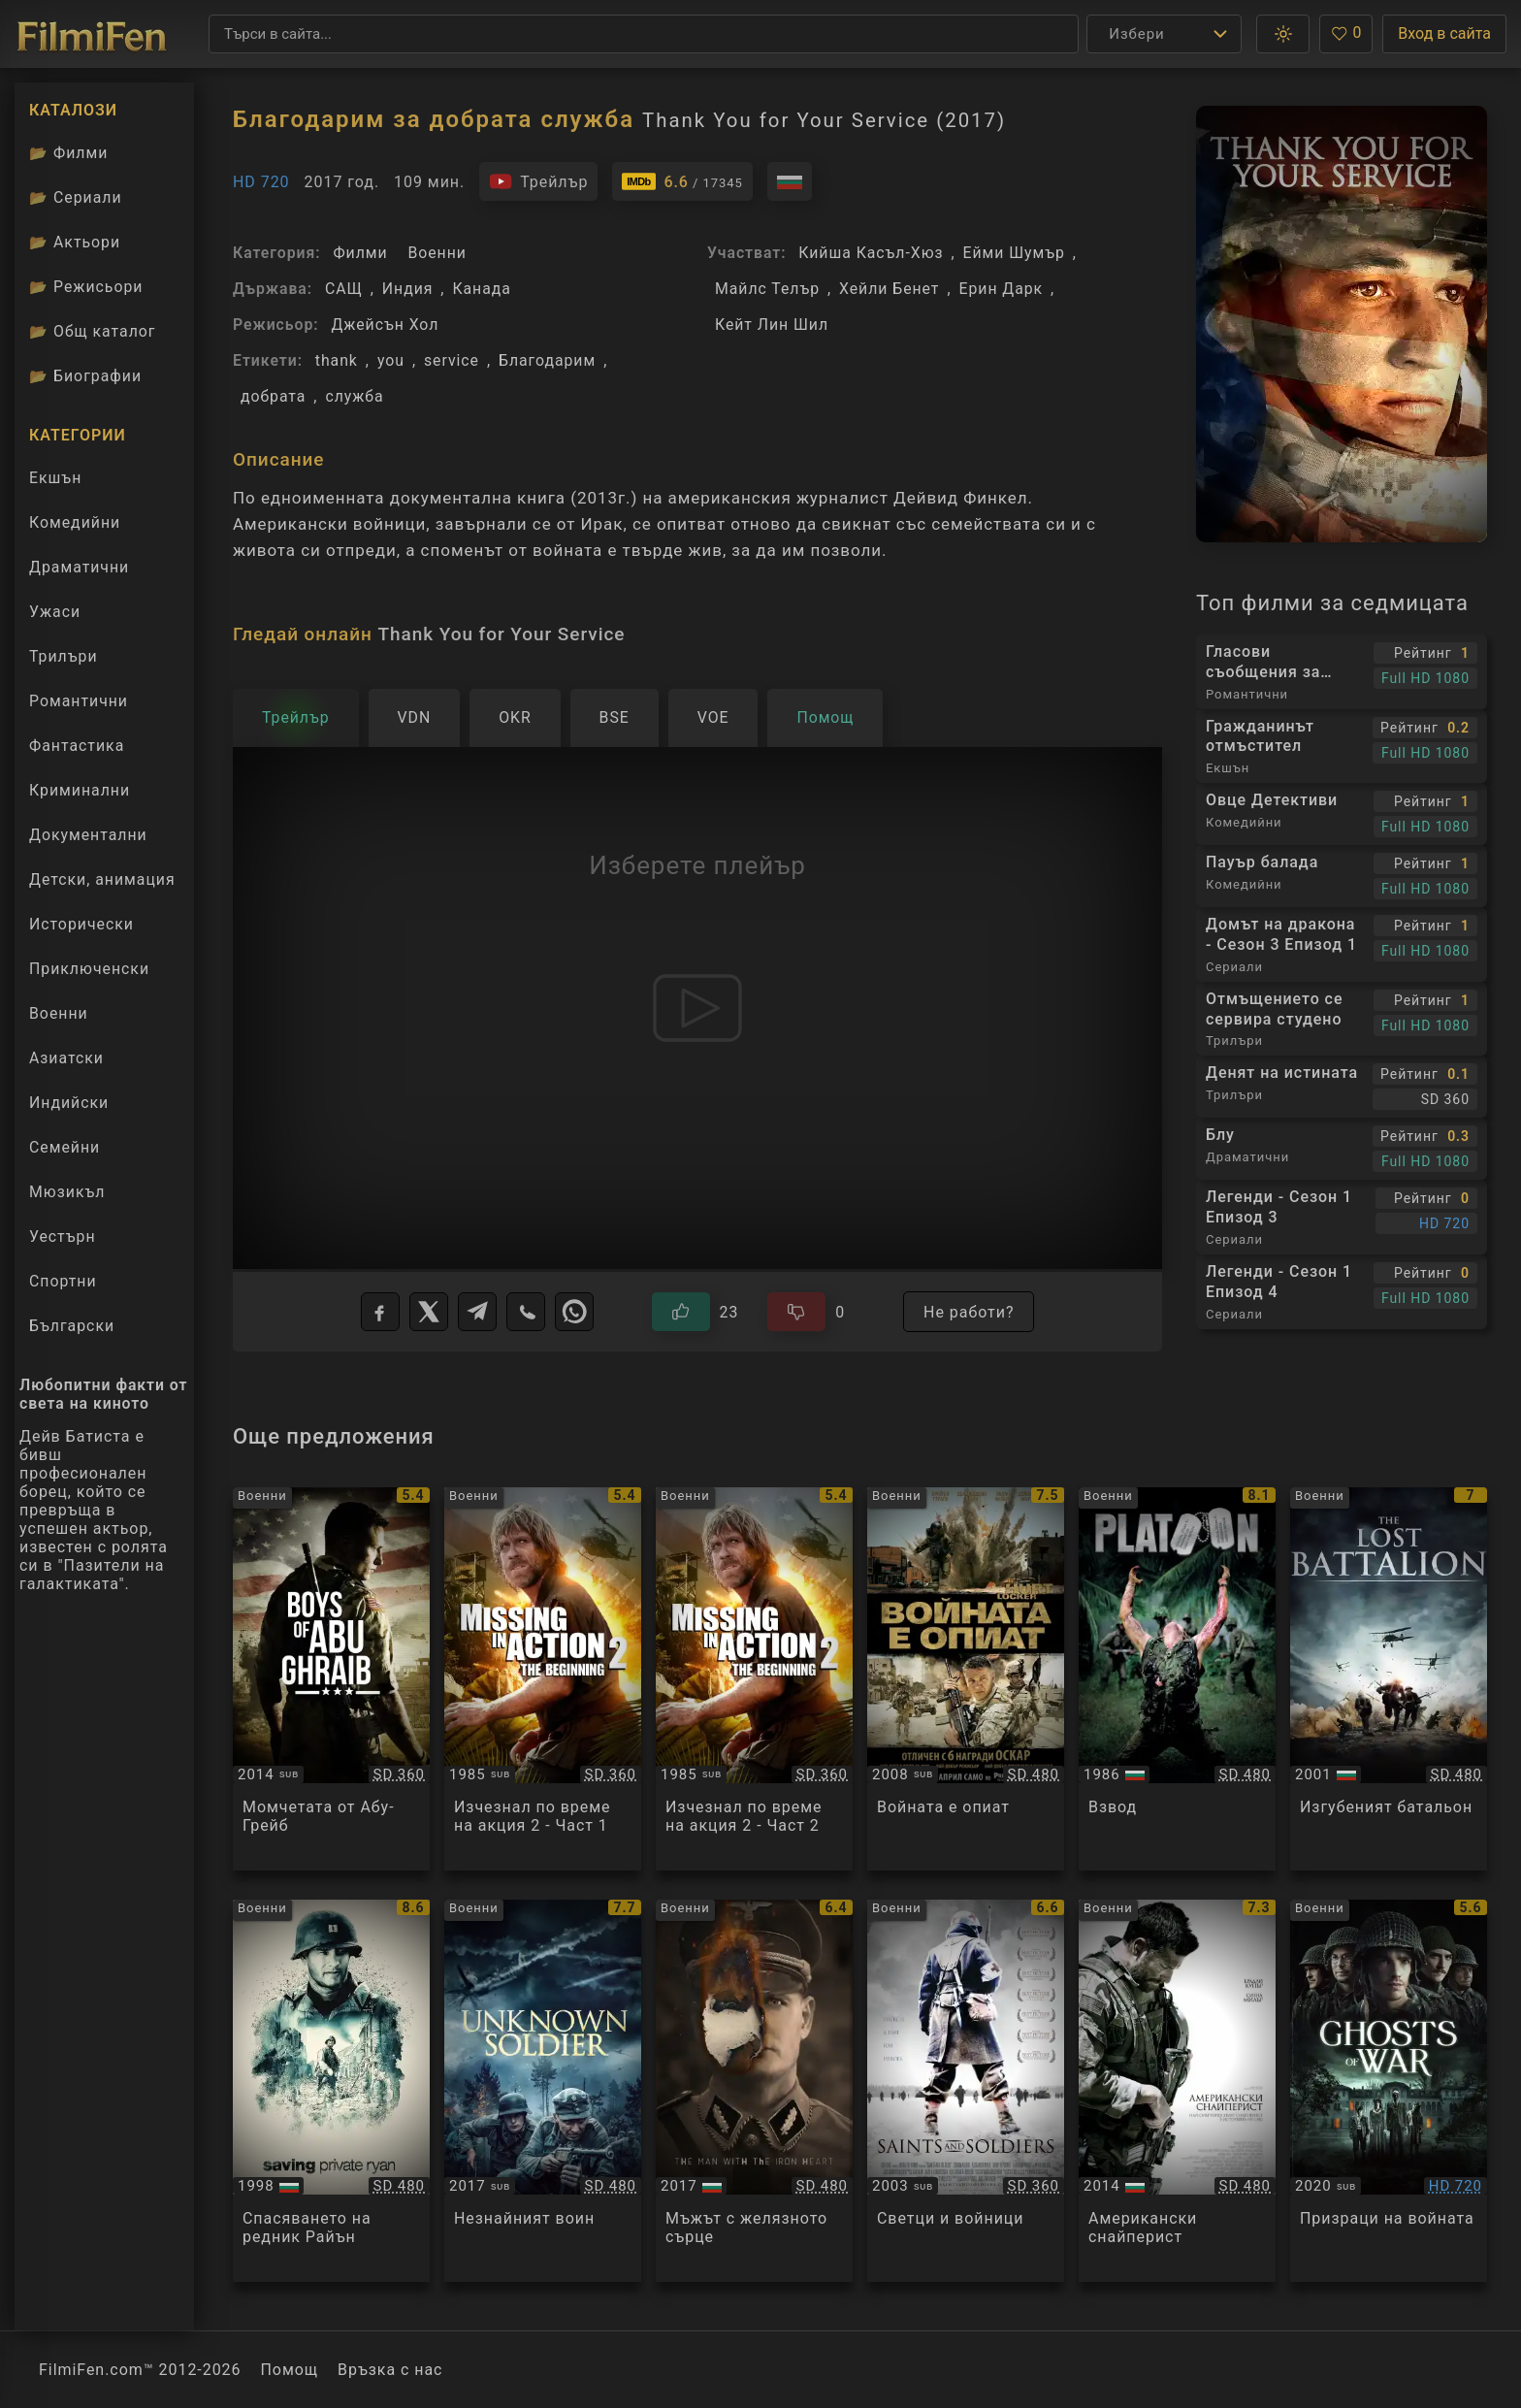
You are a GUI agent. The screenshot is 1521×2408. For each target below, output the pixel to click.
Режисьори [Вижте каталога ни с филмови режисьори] (86, 286)
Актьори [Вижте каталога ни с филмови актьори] (74, 242)
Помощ (290, 2369)
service (451, 360)
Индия (408, 288)
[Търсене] (644, 34)
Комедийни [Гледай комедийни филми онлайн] (74, 522)
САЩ (344, 288)
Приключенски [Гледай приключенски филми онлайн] (89, 969)
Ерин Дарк (1001, 288)
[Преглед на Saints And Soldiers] (965, 2091)
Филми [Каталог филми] (68, 153)
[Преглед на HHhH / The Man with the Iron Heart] (754, 2091)
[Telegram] (477, 1311)
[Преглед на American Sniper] (1177, 2091)
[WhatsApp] (574, 1311)
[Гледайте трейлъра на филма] (538, 181)
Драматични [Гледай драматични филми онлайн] (79, 567)
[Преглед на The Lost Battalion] (1388, 1679)
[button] (1283, 34)
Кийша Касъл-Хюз (870, 253)
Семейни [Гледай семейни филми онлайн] (64, 1147)
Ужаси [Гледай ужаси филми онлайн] (55, 611)
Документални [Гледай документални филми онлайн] (88, 835)
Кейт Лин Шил (771, 324)
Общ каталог (92, 331)
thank (336, 360)
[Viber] (525, 1311)
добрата (273, 396)
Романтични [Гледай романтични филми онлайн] (78, 701)
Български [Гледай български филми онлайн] (71, 1326)
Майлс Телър (767, 288)
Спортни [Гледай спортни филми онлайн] (63, 1281)
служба (354, 396)
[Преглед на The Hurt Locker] (965, 1679)
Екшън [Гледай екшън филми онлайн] (55, 478)
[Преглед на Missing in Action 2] (542, 1679)
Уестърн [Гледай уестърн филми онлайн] (62, 1236)
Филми (360, 253)
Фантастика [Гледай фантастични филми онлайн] (76, 745)
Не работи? (968, 1312)
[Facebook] (380, 1311)
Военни (436, 253)
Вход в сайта (1444, 33)
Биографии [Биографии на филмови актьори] (85, 376)
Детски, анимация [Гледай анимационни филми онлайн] (102, 879)
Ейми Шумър (1014, 253)
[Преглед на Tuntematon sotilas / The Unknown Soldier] (542, 2091)
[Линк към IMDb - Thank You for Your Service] (682, 181)
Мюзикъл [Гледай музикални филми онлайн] (67, 1192)
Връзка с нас (390, 2369)
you (391, 360)
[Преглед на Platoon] (1177, 1679)
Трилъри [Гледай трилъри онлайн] (63, 660)
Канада (481, 288)
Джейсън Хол (384, 324)
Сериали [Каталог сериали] (75, 197)
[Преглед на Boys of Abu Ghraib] (331, 1679)
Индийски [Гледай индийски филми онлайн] (69, 1102)
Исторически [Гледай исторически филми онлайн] (81, 924)
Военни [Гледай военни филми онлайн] (58, 1013)
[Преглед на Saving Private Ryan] (331, 2091)
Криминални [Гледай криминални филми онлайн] (79, 790)
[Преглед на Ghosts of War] (1388, 2091)
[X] (428, 1311)
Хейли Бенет (889, 288)
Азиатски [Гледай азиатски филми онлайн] (66, 1058)
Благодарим (547, 360)
